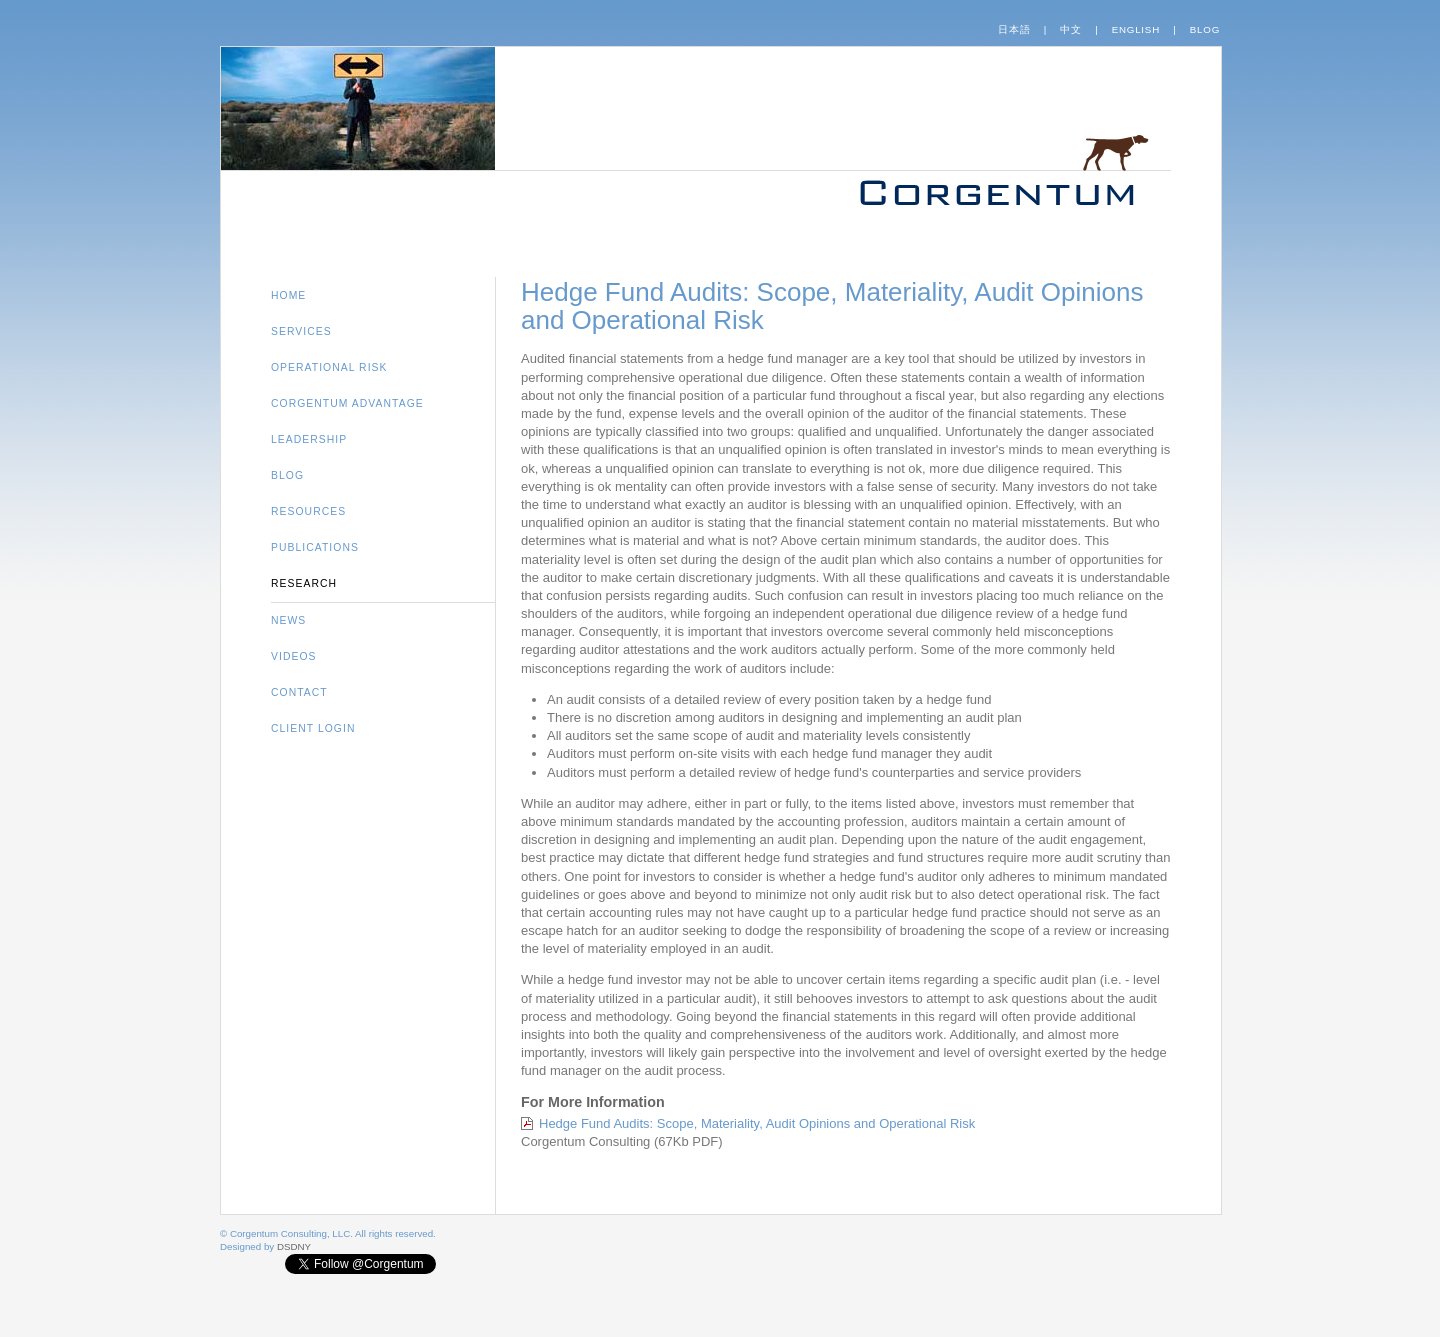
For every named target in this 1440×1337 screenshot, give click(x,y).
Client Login (313, 728)
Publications (315, 547)
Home (288, 295)
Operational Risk (329, 367)
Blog (1205, 29)
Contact (299, 692)
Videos (294, 656)
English (1136, 29)
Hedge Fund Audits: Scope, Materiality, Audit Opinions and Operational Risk (757, 1123)
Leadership (309, 439)
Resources (308, 511)
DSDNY (294, 1246)
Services (301, 331)
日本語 (1014, 29)
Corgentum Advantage (347, 403)
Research (304, 583)
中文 (1071, 29)
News (288, 620)
